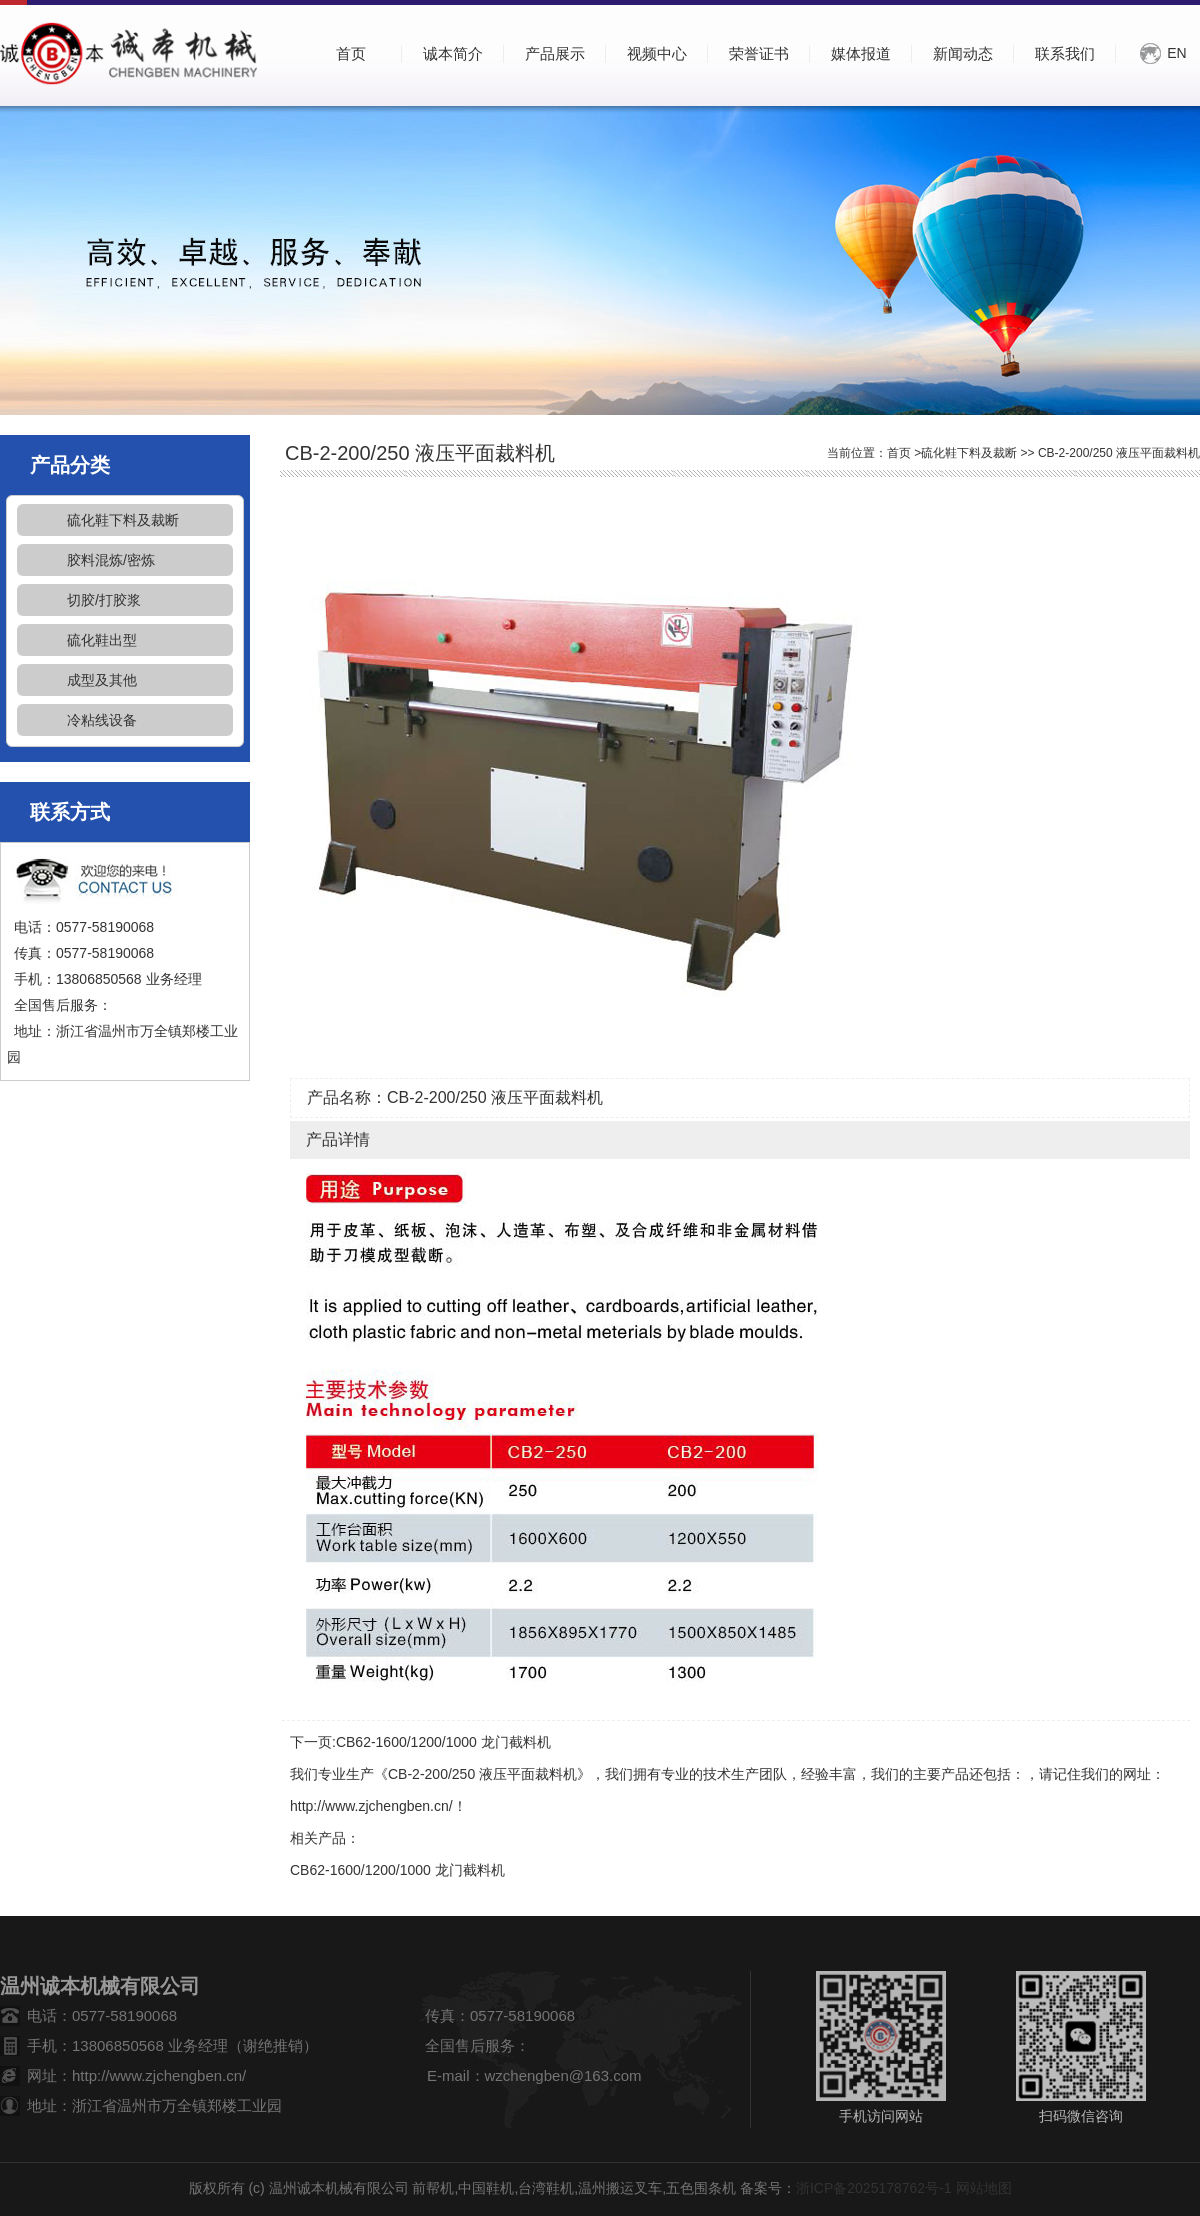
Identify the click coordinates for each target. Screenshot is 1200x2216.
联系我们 (1065, 53)
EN (1176, 53)
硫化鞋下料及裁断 (123, 520)
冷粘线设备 (102, 720)
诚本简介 (453, 53)
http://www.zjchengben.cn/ (371, 1806)
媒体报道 (861, 53)
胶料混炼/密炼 (111, 560)
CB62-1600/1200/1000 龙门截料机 (443, 1742)
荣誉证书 (759, 53)
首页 (899, 453)
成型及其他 (102, 680)
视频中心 (657, 53)
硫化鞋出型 (102, 640)
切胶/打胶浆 (104, 600)
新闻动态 (963, 53)
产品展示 (555, 53)
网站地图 (984, 2188)
